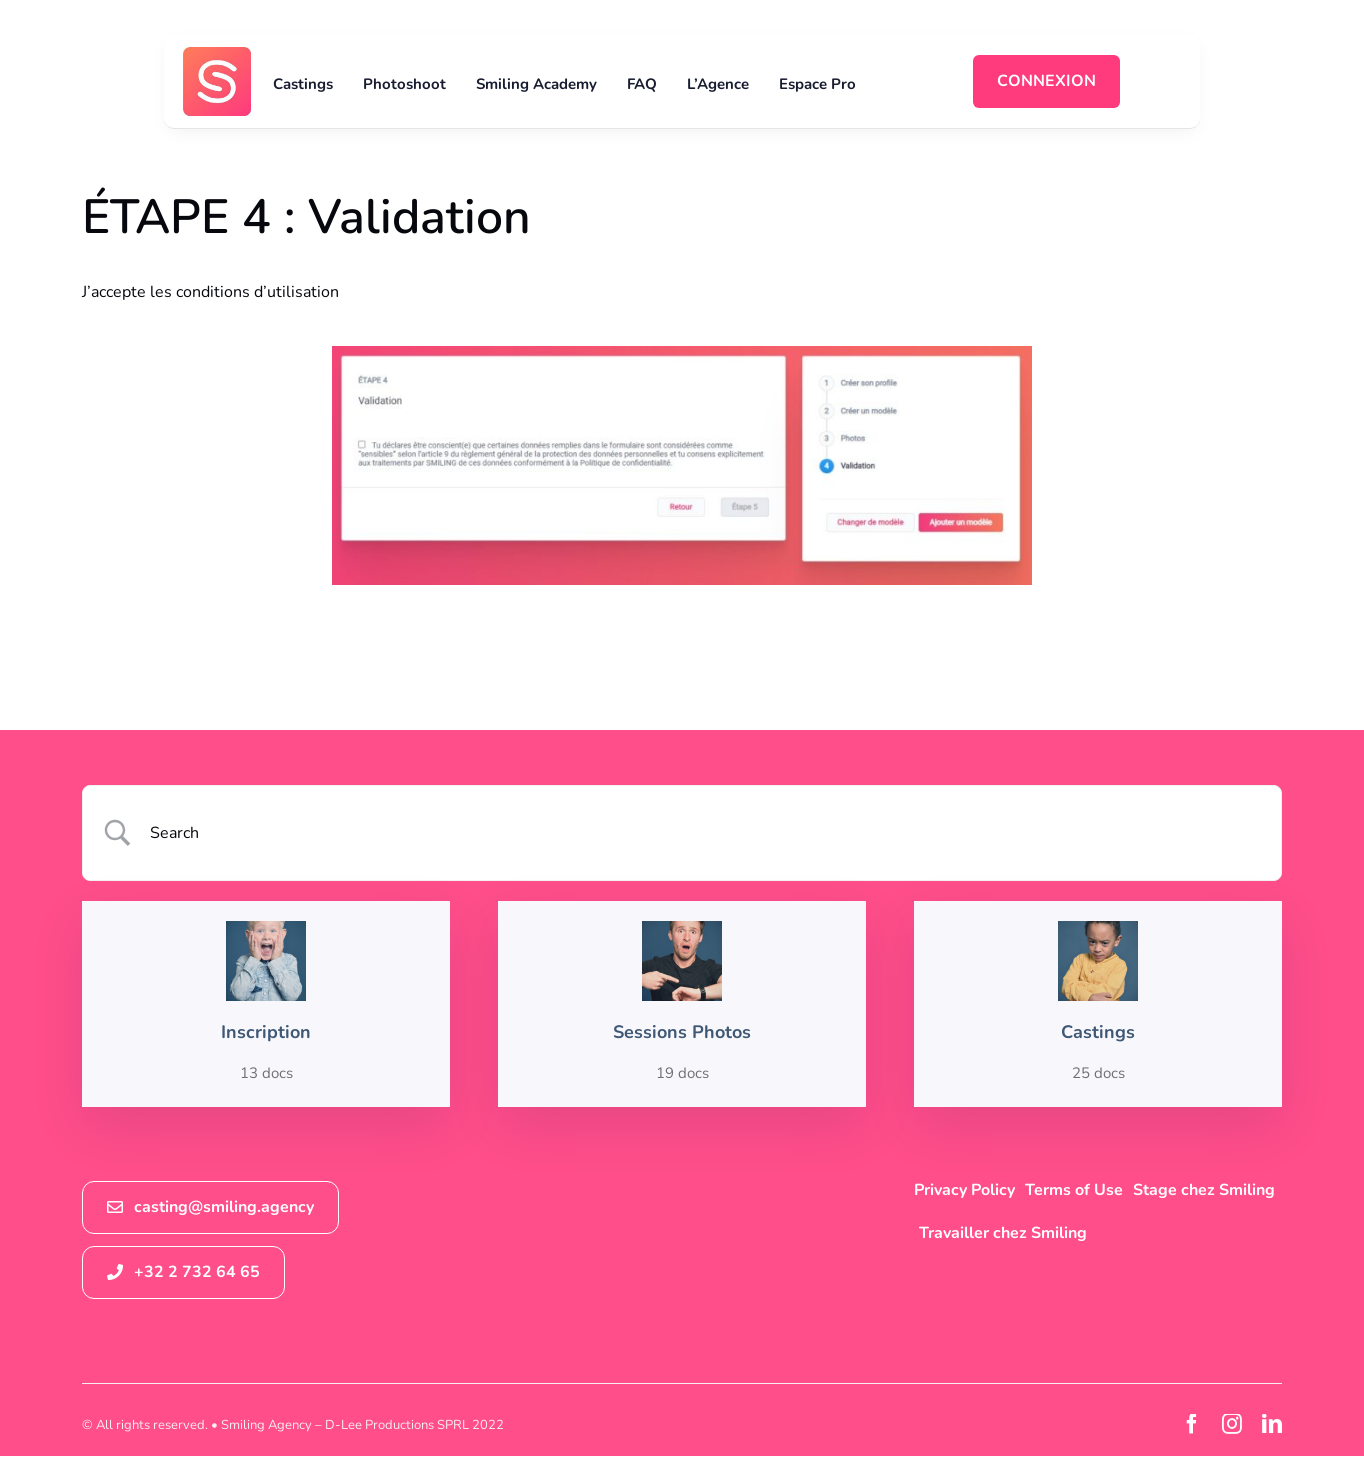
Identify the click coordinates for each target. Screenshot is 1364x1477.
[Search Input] (707, 833)
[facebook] (1192, 1424)
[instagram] (1232, 1424)
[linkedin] (1272, 1424)
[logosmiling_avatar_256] (217, 55)
